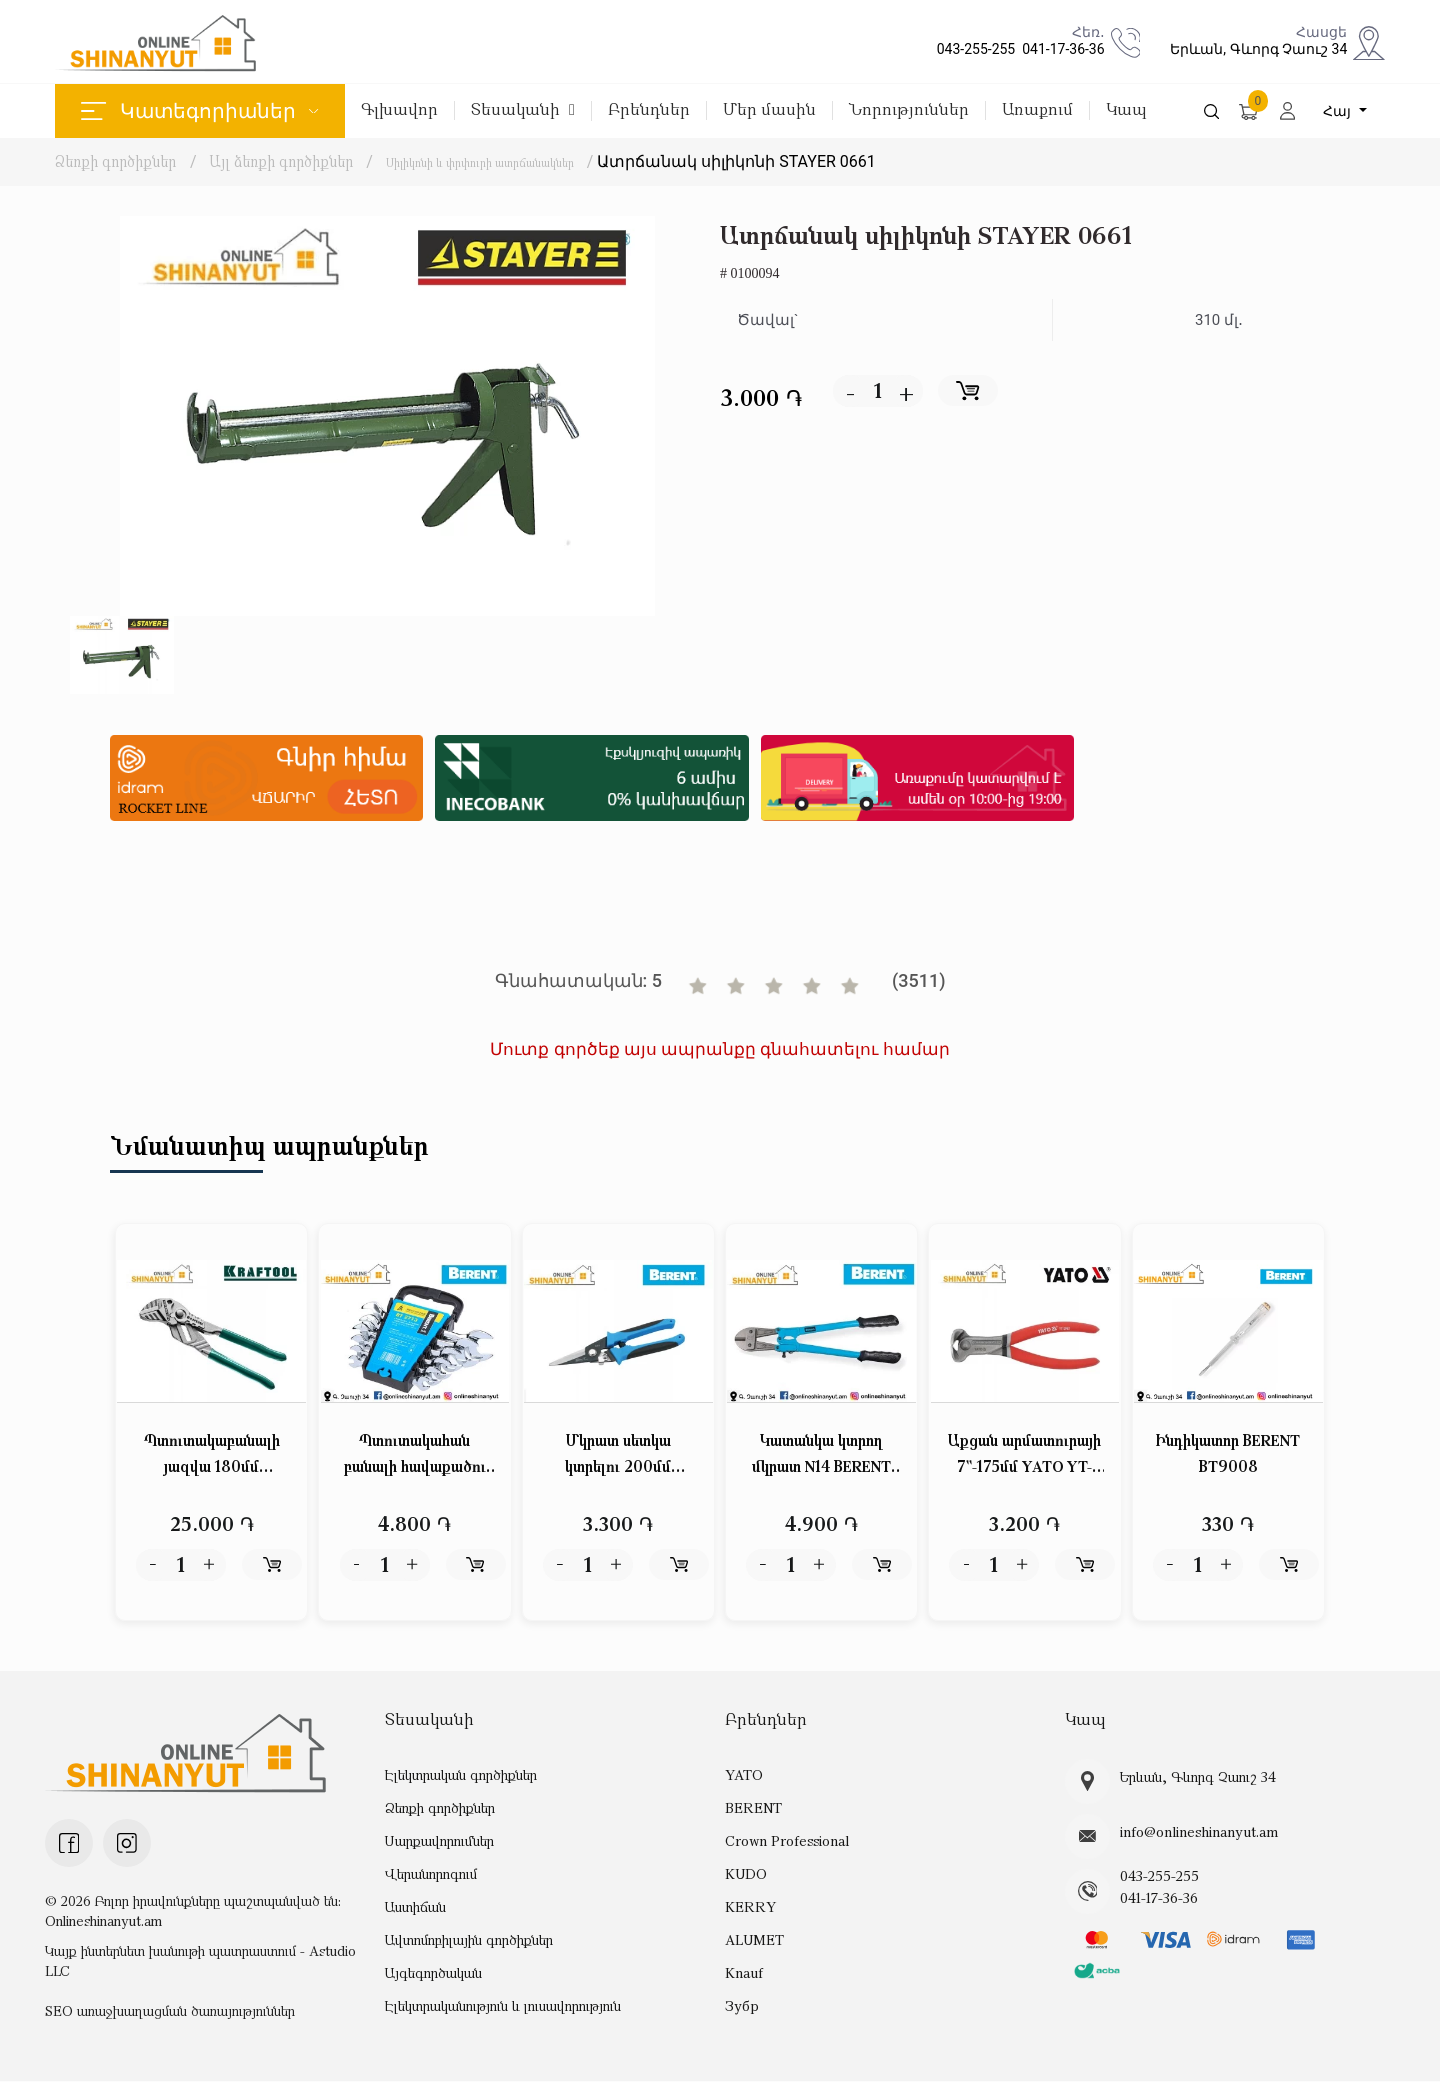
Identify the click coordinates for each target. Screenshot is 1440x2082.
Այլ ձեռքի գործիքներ (283, 161)
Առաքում (1037, 110)
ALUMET (754, 1939)
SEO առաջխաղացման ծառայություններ (170, 2011)
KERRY (749, 1906)
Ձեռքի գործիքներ (115, 161)
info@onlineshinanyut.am (1194, 1833)
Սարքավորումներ (439, 1840)
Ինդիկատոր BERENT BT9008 (1228, 1454)
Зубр (741, 2005)
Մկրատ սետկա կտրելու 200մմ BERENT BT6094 (618, 1456)
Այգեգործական (433, 1972)
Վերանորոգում (431, 1873)
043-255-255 (973, 49)
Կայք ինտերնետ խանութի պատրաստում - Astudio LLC (200, 1961)
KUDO (745, 1873)
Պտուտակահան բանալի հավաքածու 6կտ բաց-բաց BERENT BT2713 (415, 1456)
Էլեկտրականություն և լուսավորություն (502, 2005)
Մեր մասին (769, 110)
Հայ (1339, 111)
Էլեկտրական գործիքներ (460, 1774)
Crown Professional (784, 1840)
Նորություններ (909, 110)
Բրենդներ (649, 110)
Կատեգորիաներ (199, 111)
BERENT (753, 1807)
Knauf (743, 1972)
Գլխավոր (399, 110)
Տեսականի (523, 110)
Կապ (1126, 110)
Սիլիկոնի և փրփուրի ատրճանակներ (514, 161)
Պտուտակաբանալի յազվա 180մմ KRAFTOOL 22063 (211, 1456)
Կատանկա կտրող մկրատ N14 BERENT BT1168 (821, 1456)
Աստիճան (415, 1906)
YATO (744, 1774)
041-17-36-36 (1059, 49)
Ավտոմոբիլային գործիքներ (469, 1939)
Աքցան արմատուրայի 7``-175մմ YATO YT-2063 (1024, 1456)
